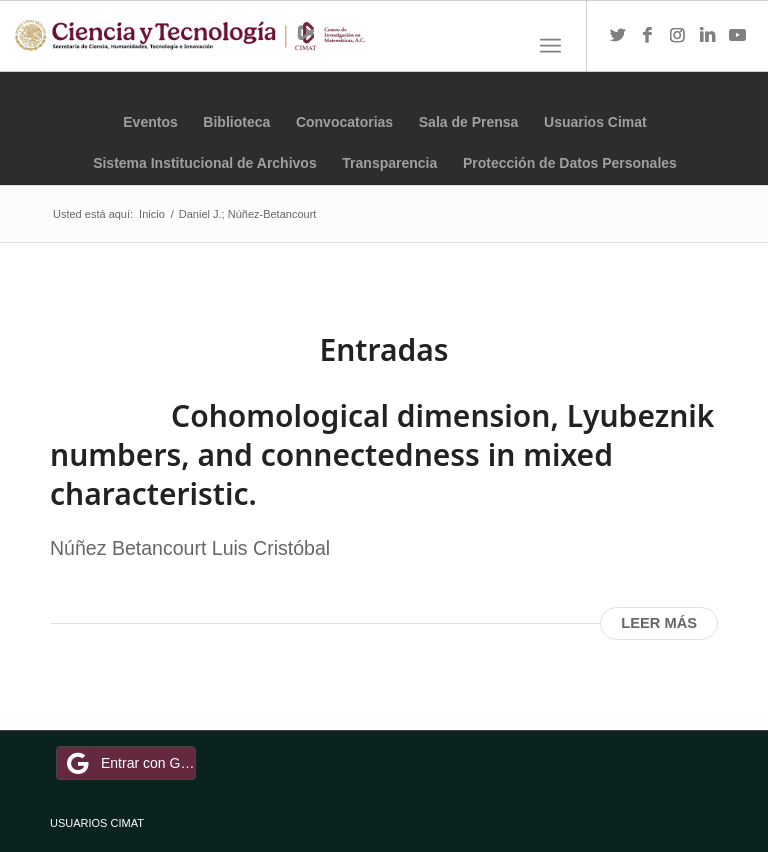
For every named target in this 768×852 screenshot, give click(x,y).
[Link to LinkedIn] (708, 36)
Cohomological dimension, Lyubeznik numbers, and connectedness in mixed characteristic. (382, 454)
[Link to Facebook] (648, 36)
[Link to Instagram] (678, 36)
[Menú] (550, 46)
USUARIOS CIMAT (97, 823)
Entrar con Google (129, 763)
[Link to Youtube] (738, 36)
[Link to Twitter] (618, 36)
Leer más (659, 623)
